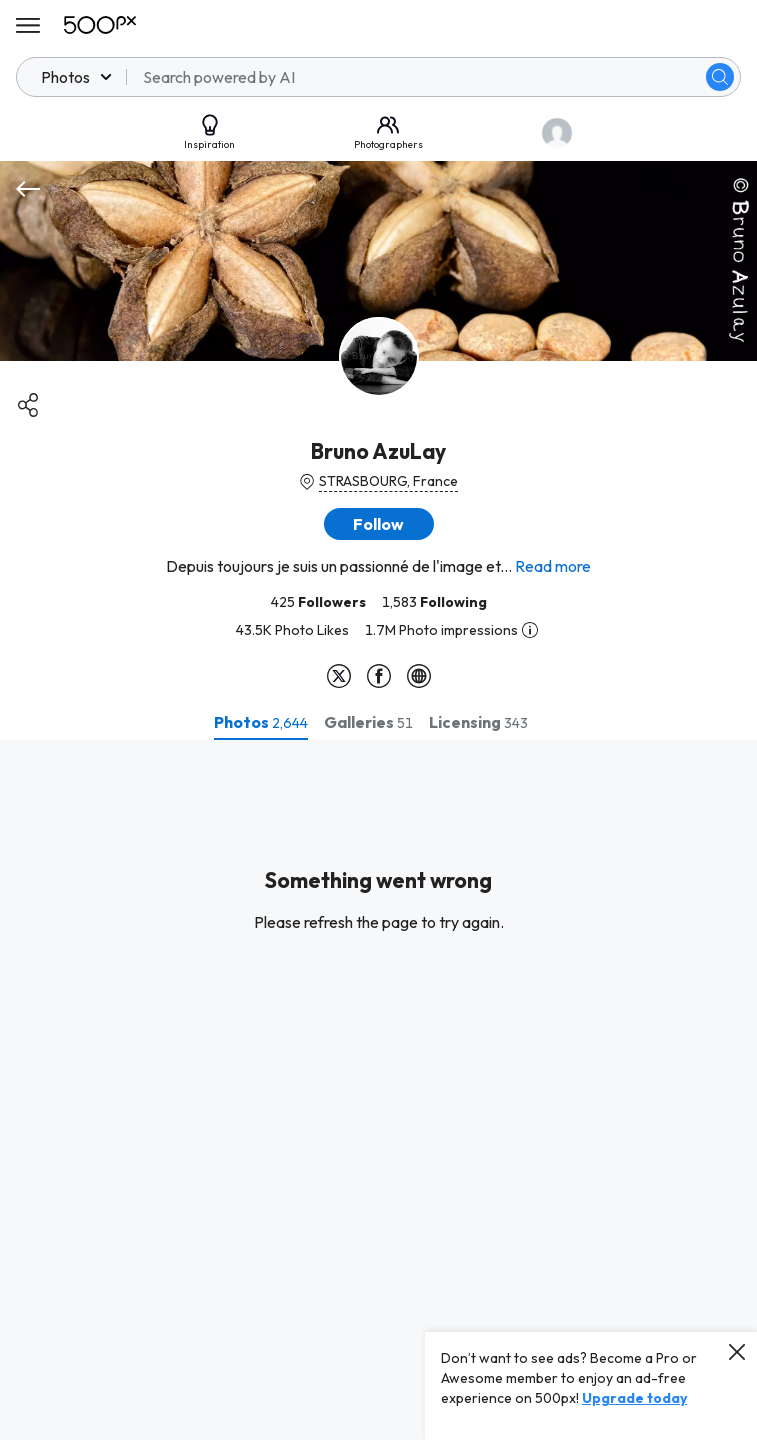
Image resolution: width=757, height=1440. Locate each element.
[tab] (261, 722)
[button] (379, 524)
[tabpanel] (378, 1090)
